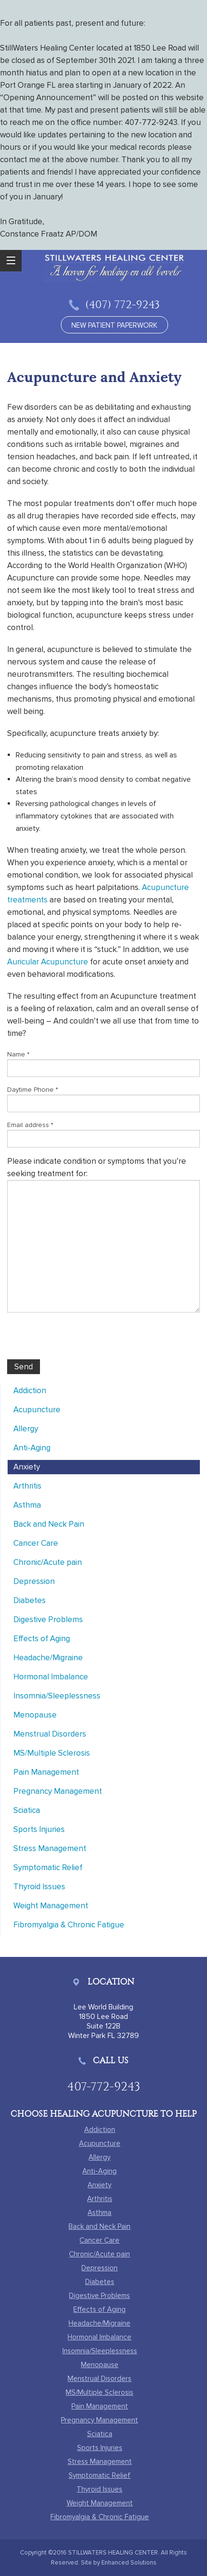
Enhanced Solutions (129, 2562)
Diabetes (29, 1600)
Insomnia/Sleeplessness (56, 1696)
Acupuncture (36, 1410)
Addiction (29, 1391)
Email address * (30, 1125)
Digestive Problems (48, 1619)
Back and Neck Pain (48, 1524)
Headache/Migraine (48, 1658)
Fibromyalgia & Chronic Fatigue (68, 1925)
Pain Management (46, 1772)
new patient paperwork (114, 325)
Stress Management (49, 1848)
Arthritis (27, 1486)
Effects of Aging (41, 1639)
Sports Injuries (39, 1829)
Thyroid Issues (39, 1887)
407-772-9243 (103, 2086)
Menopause (35, 1715)
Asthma (27, 1505)
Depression (34, 1581)
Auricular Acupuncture (47, 962)
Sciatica (26, 1810)
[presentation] (79, 1340)
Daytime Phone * (32, 1090)
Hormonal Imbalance (50, 1677)
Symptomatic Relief (47, 1867)
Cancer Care (35, 1543)
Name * (18, 1054)
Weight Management (50, 1906)
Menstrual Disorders (49, 1734)
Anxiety (26, 1467)
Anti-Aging (31, 1448)
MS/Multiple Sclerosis (51, 1753)
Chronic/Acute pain (47, 1562)
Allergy (25, 1429)
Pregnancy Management (57, 1791)
